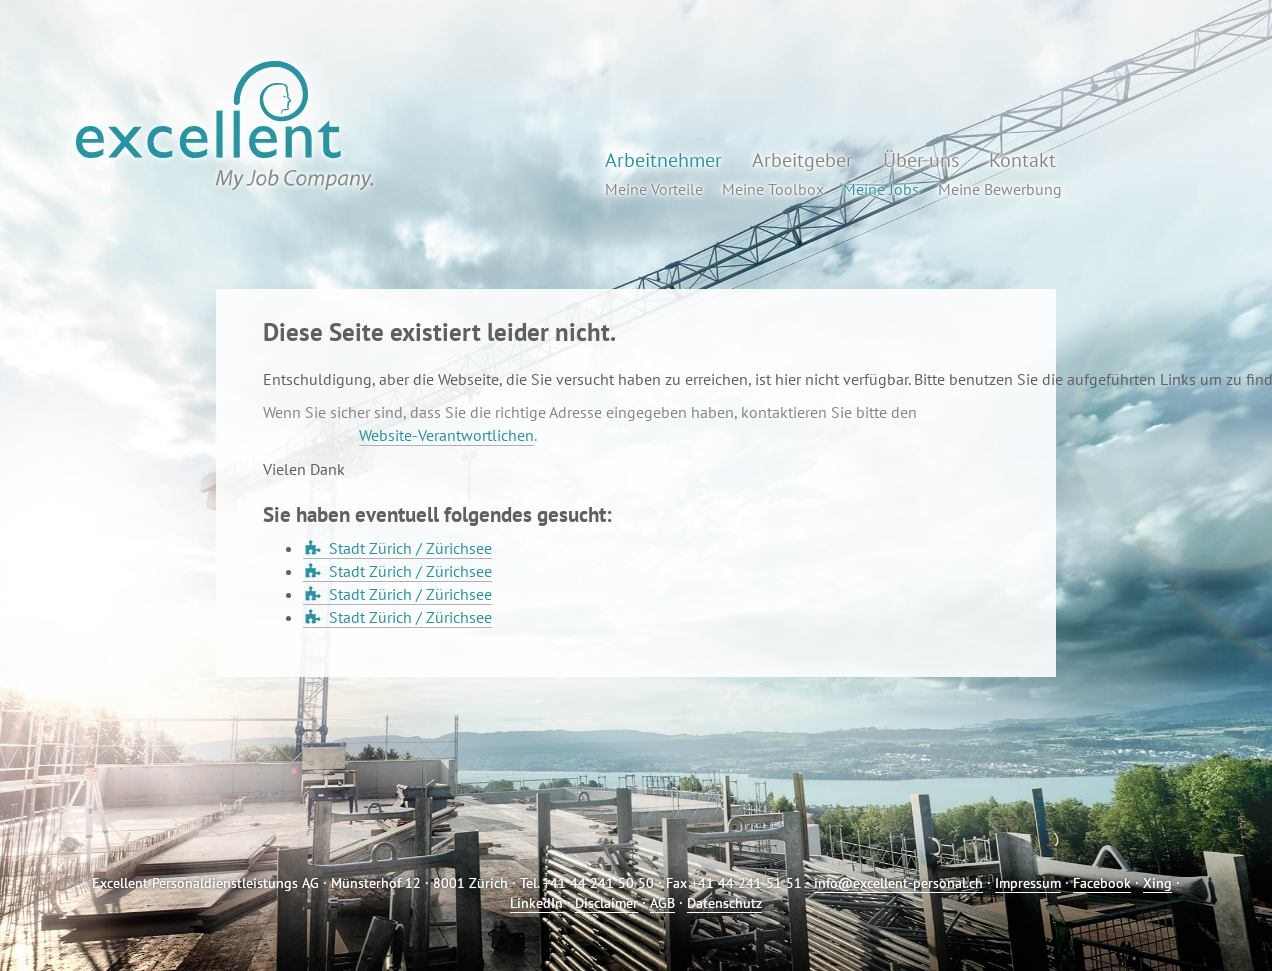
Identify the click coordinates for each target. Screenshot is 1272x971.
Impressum (1028, 883)
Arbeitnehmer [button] (663, 160)
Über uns (921, 160)
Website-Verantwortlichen (446, 435)
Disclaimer (606, 903)
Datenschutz (724, 903)
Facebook (1102, 883)
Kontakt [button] (1022, 160)
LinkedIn (536, 903)
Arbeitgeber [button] (802, 160)
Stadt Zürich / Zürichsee (410, 548)
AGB (662, 903)
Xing (1157, 883)
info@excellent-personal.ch (898, 883)
